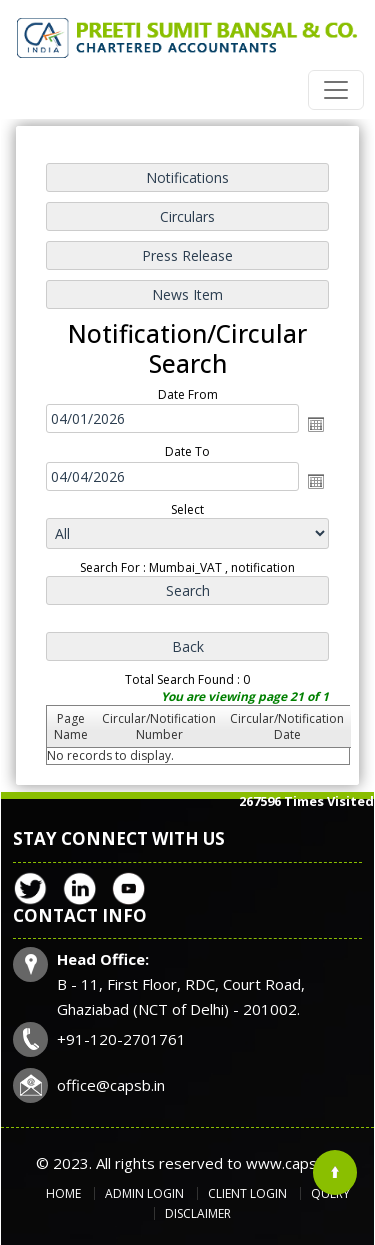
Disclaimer (198, 1213)
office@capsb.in (111, 1085)
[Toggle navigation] (336, 90)
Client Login (247, 1193)
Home (63, 1193)
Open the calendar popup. (315, 425)
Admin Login (144, 1193)
